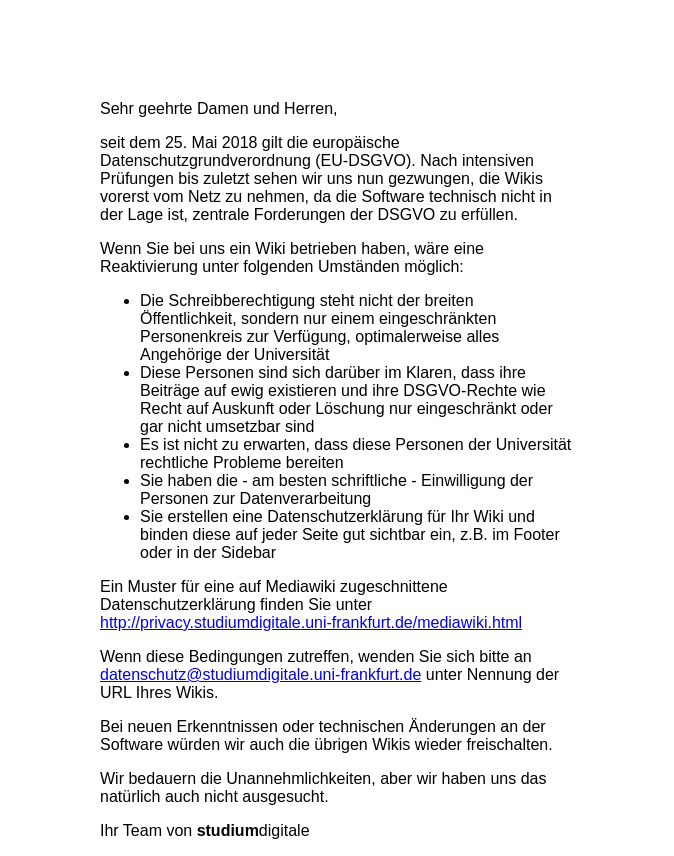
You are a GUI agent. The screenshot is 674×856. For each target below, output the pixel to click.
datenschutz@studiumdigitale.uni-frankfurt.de (260, 674)
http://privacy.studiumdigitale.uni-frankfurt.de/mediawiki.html (311, 622)
